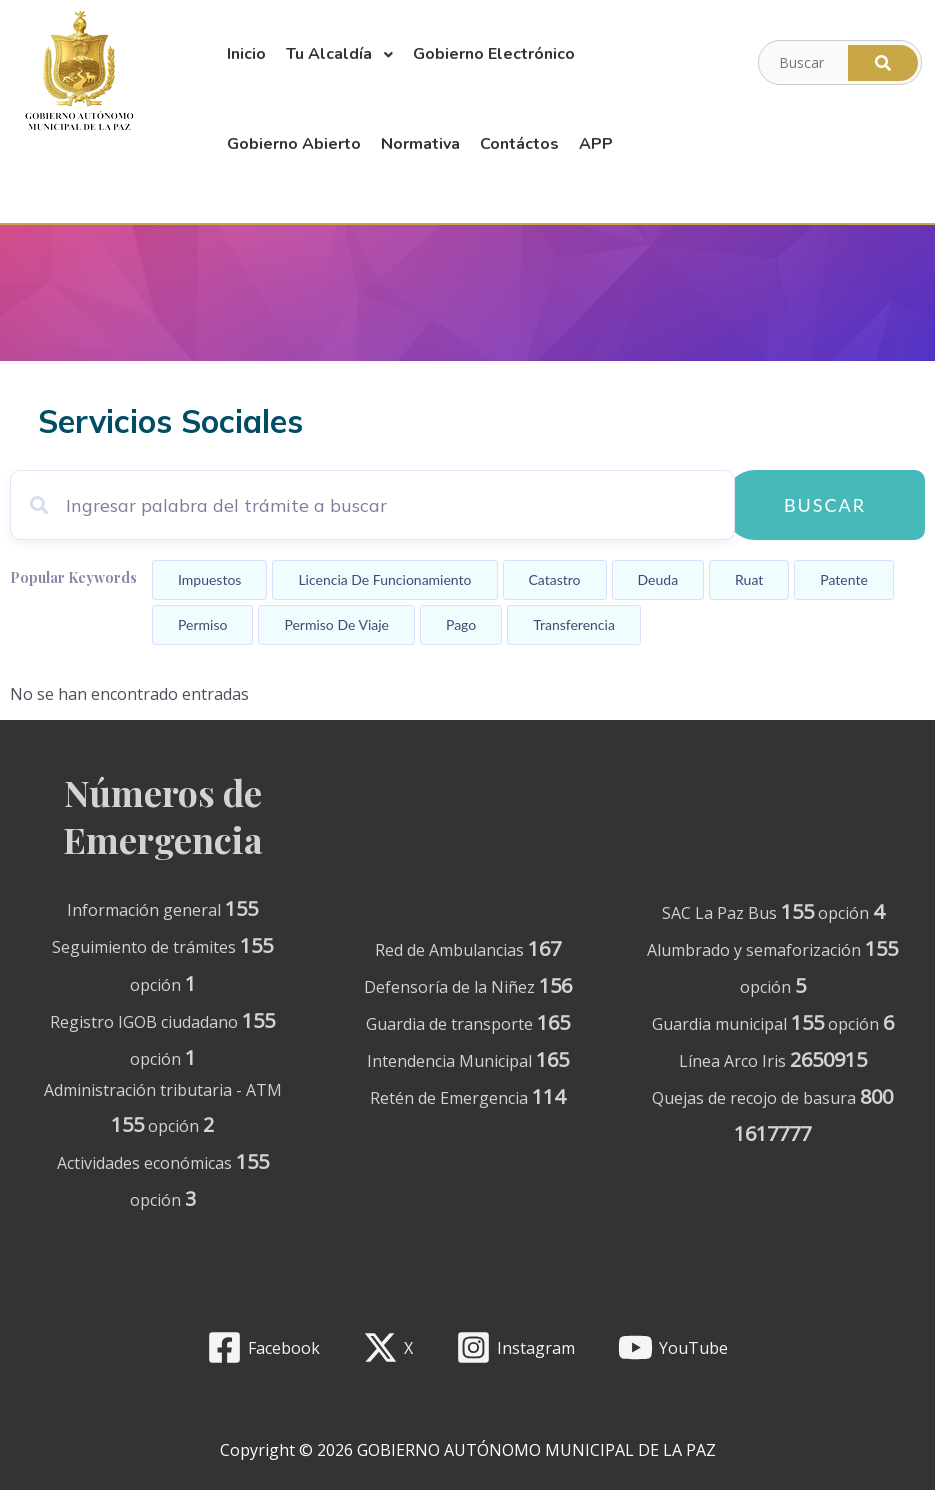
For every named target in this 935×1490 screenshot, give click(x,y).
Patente (844, 579)
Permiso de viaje (336, 624)
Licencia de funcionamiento (384, 579)
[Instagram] (516, 1347)
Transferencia (574, 624)
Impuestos (209, 579)
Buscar (825, 505)
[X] (388, 1347)
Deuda (658, 579)
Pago (461, 624)
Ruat (749, 579)
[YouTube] (672, 1347)
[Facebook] (264, 1347)
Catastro (555, 579)
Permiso (202, 624)
